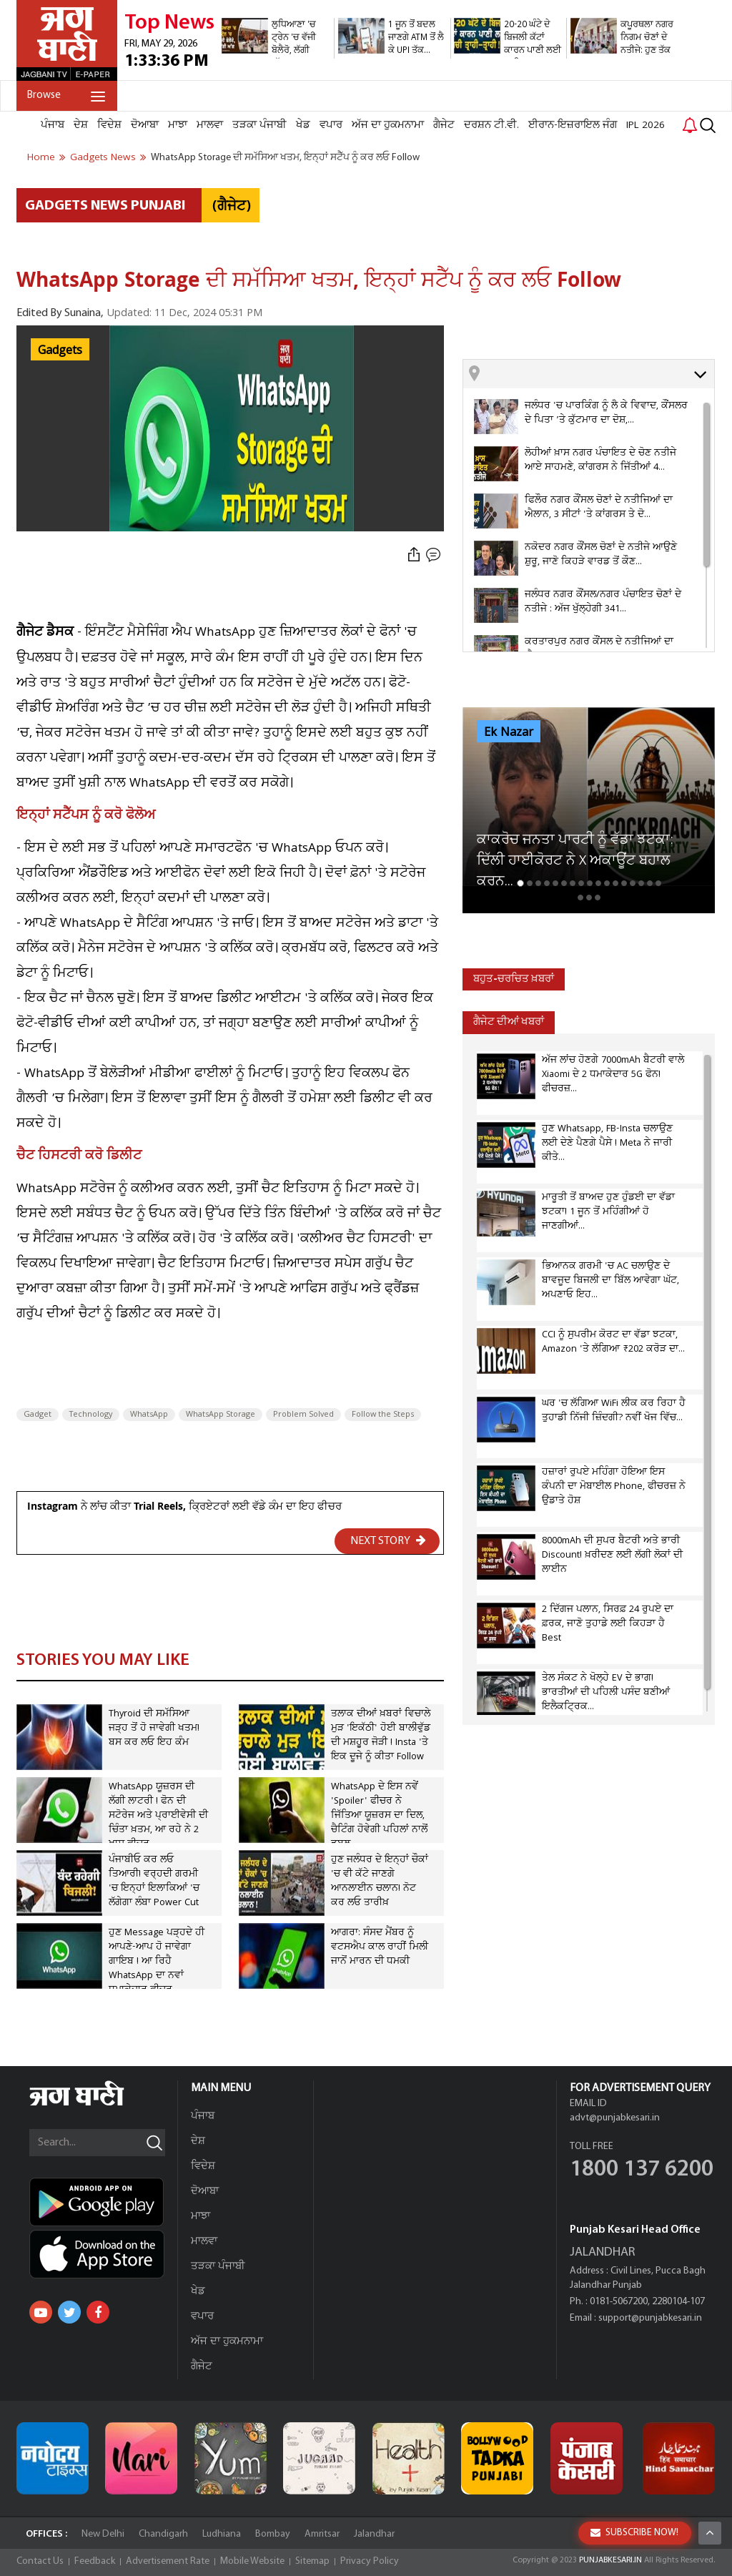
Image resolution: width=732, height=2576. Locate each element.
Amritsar (322, 2534)
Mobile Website (252, 2561)
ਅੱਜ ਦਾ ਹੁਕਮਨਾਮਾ (388, 125)
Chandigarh (163, 2534)
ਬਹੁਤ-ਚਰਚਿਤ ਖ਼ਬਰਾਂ (513, 979)
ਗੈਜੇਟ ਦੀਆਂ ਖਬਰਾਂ (508, 1022)
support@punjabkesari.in (650, 2318)
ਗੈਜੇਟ (444, 125)
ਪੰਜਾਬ (52, 125)
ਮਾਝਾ (177, 125)
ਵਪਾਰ (331, 125)
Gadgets (60, 350)
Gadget (37, 1414)
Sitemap (312, 2561)
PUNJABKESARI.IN (610, 2560)
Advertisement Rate (167, 2561)
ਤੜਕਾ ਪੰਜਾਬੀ (259, 125)
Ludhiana (221, 2534)
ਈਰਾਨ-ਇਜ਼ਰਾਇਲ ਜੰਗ (572, 125)
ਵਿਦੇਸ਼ (109, 125)
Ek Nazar (508, 732)
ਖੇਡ (303, 125)
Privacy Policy (369, 2561)
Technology (90, 1414)
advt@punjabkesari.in (615, 2118)
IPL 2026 (645, 125)
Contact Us (40, 2561)
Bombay (272, 2534)
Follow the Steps (383, 1414)
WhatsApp (149, 1414)
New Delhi (102, 2534)
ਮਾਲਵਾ (210, 125)
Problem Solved (303, 1414)
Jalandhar (374, 2534)
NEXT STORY (388, 1540)
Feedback (94, 2561)
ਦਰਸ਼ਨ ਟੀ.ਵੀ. (491, 125)
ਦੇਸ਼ (81, 125)
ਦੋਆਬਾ (145, 125)
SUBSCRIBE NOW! (634, 2532)
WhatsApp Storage (220, 1414)
